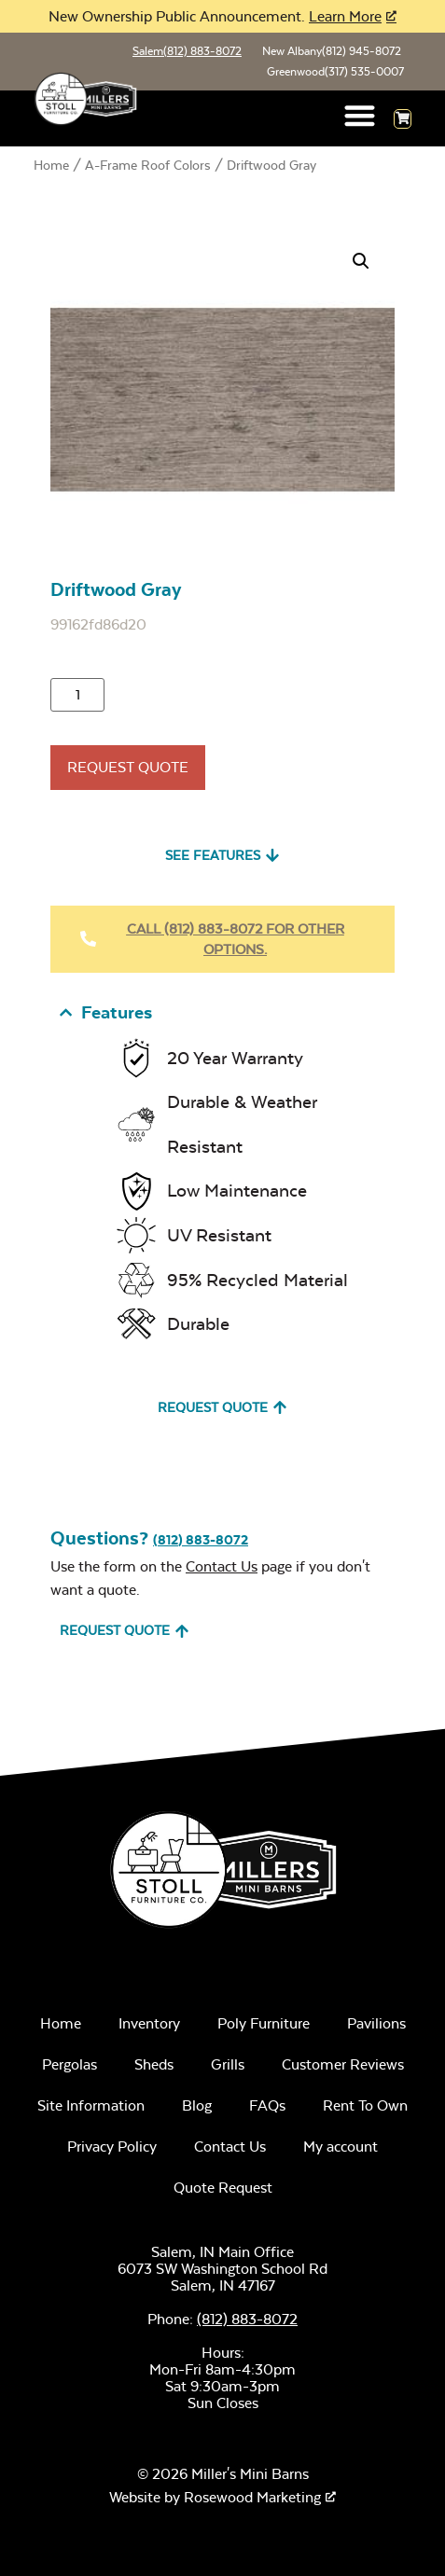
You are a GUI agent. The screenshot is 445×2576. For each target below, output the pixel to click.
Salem (187, 51)
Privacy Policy (112, 2146)
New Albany (331, 51)
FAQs (267, 2105)
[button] (360, 115)
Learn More (345, 16)
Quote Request (223, 2187)
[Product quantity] (77, 695)
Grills (227, 2064)
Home (51, 165)
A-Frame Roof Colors (148, 165)
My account (340, 2146)
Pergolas (69, 2064)
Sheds (154, 2064)
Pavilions (376, 2023)
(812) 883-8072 (200, 1539)
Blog (197, 2105)
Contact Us (221, 1566)
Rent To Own (365, 2105)
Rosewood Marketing (252, 2497)
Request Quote (127, 767)
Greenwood (335, 71)
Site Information (91, 2105)
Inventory (149, 2023)
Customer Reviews (343, 2064)
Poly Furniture (263, 2023)
